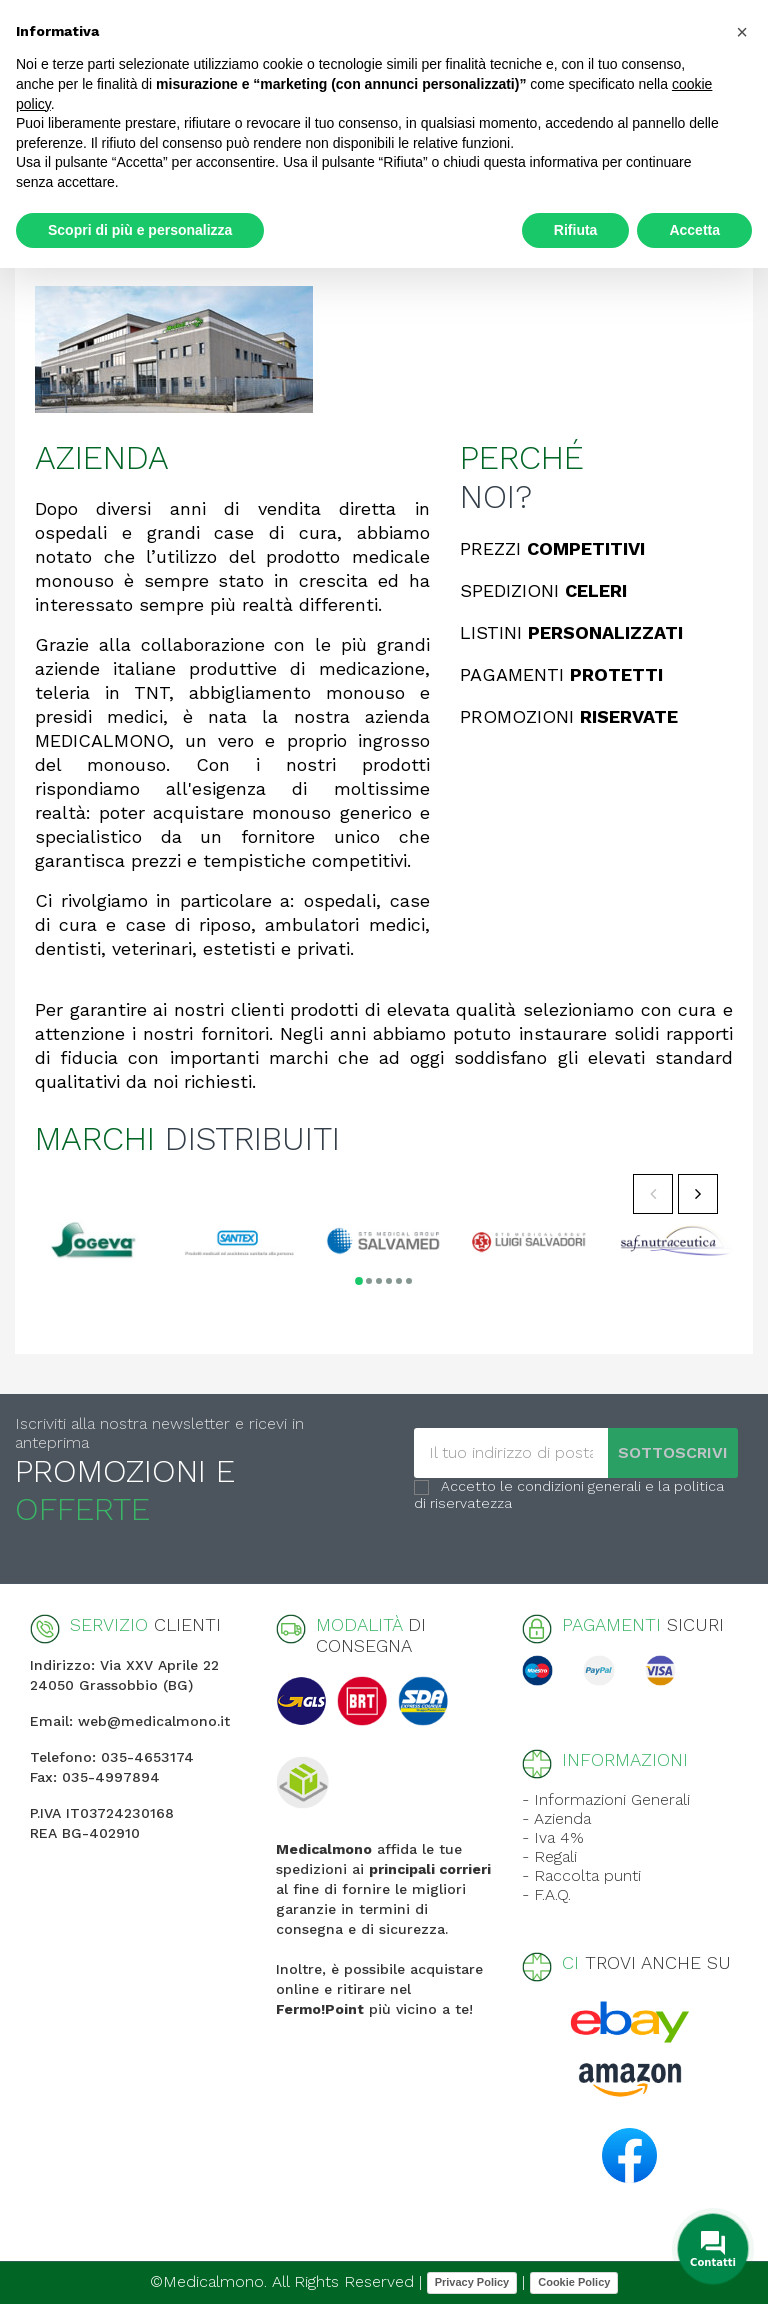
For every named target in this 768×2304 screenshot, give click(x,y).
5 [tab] (399, 1281)
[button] (742, 32)
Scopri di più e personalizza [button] (140, 230)
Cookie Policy (574, 2282)
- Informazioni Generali (606, 1799)
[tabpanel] (93, 1240)
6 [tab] (409, 1281)
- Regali (549, 1856)
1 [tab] (359, 1281)
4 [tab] (389, 1281)
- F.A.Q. (546, 1894)
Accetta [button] (694, 230)
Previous (653, 1194)
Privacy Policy (472, 2282)
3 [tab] (379, 1281)
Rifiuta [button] (576, 230)
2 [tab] (369, 1281)
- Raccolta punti (581, 1875)
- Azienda (556, 1818)
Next (698, 1194)
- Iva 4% (553, 1837)
